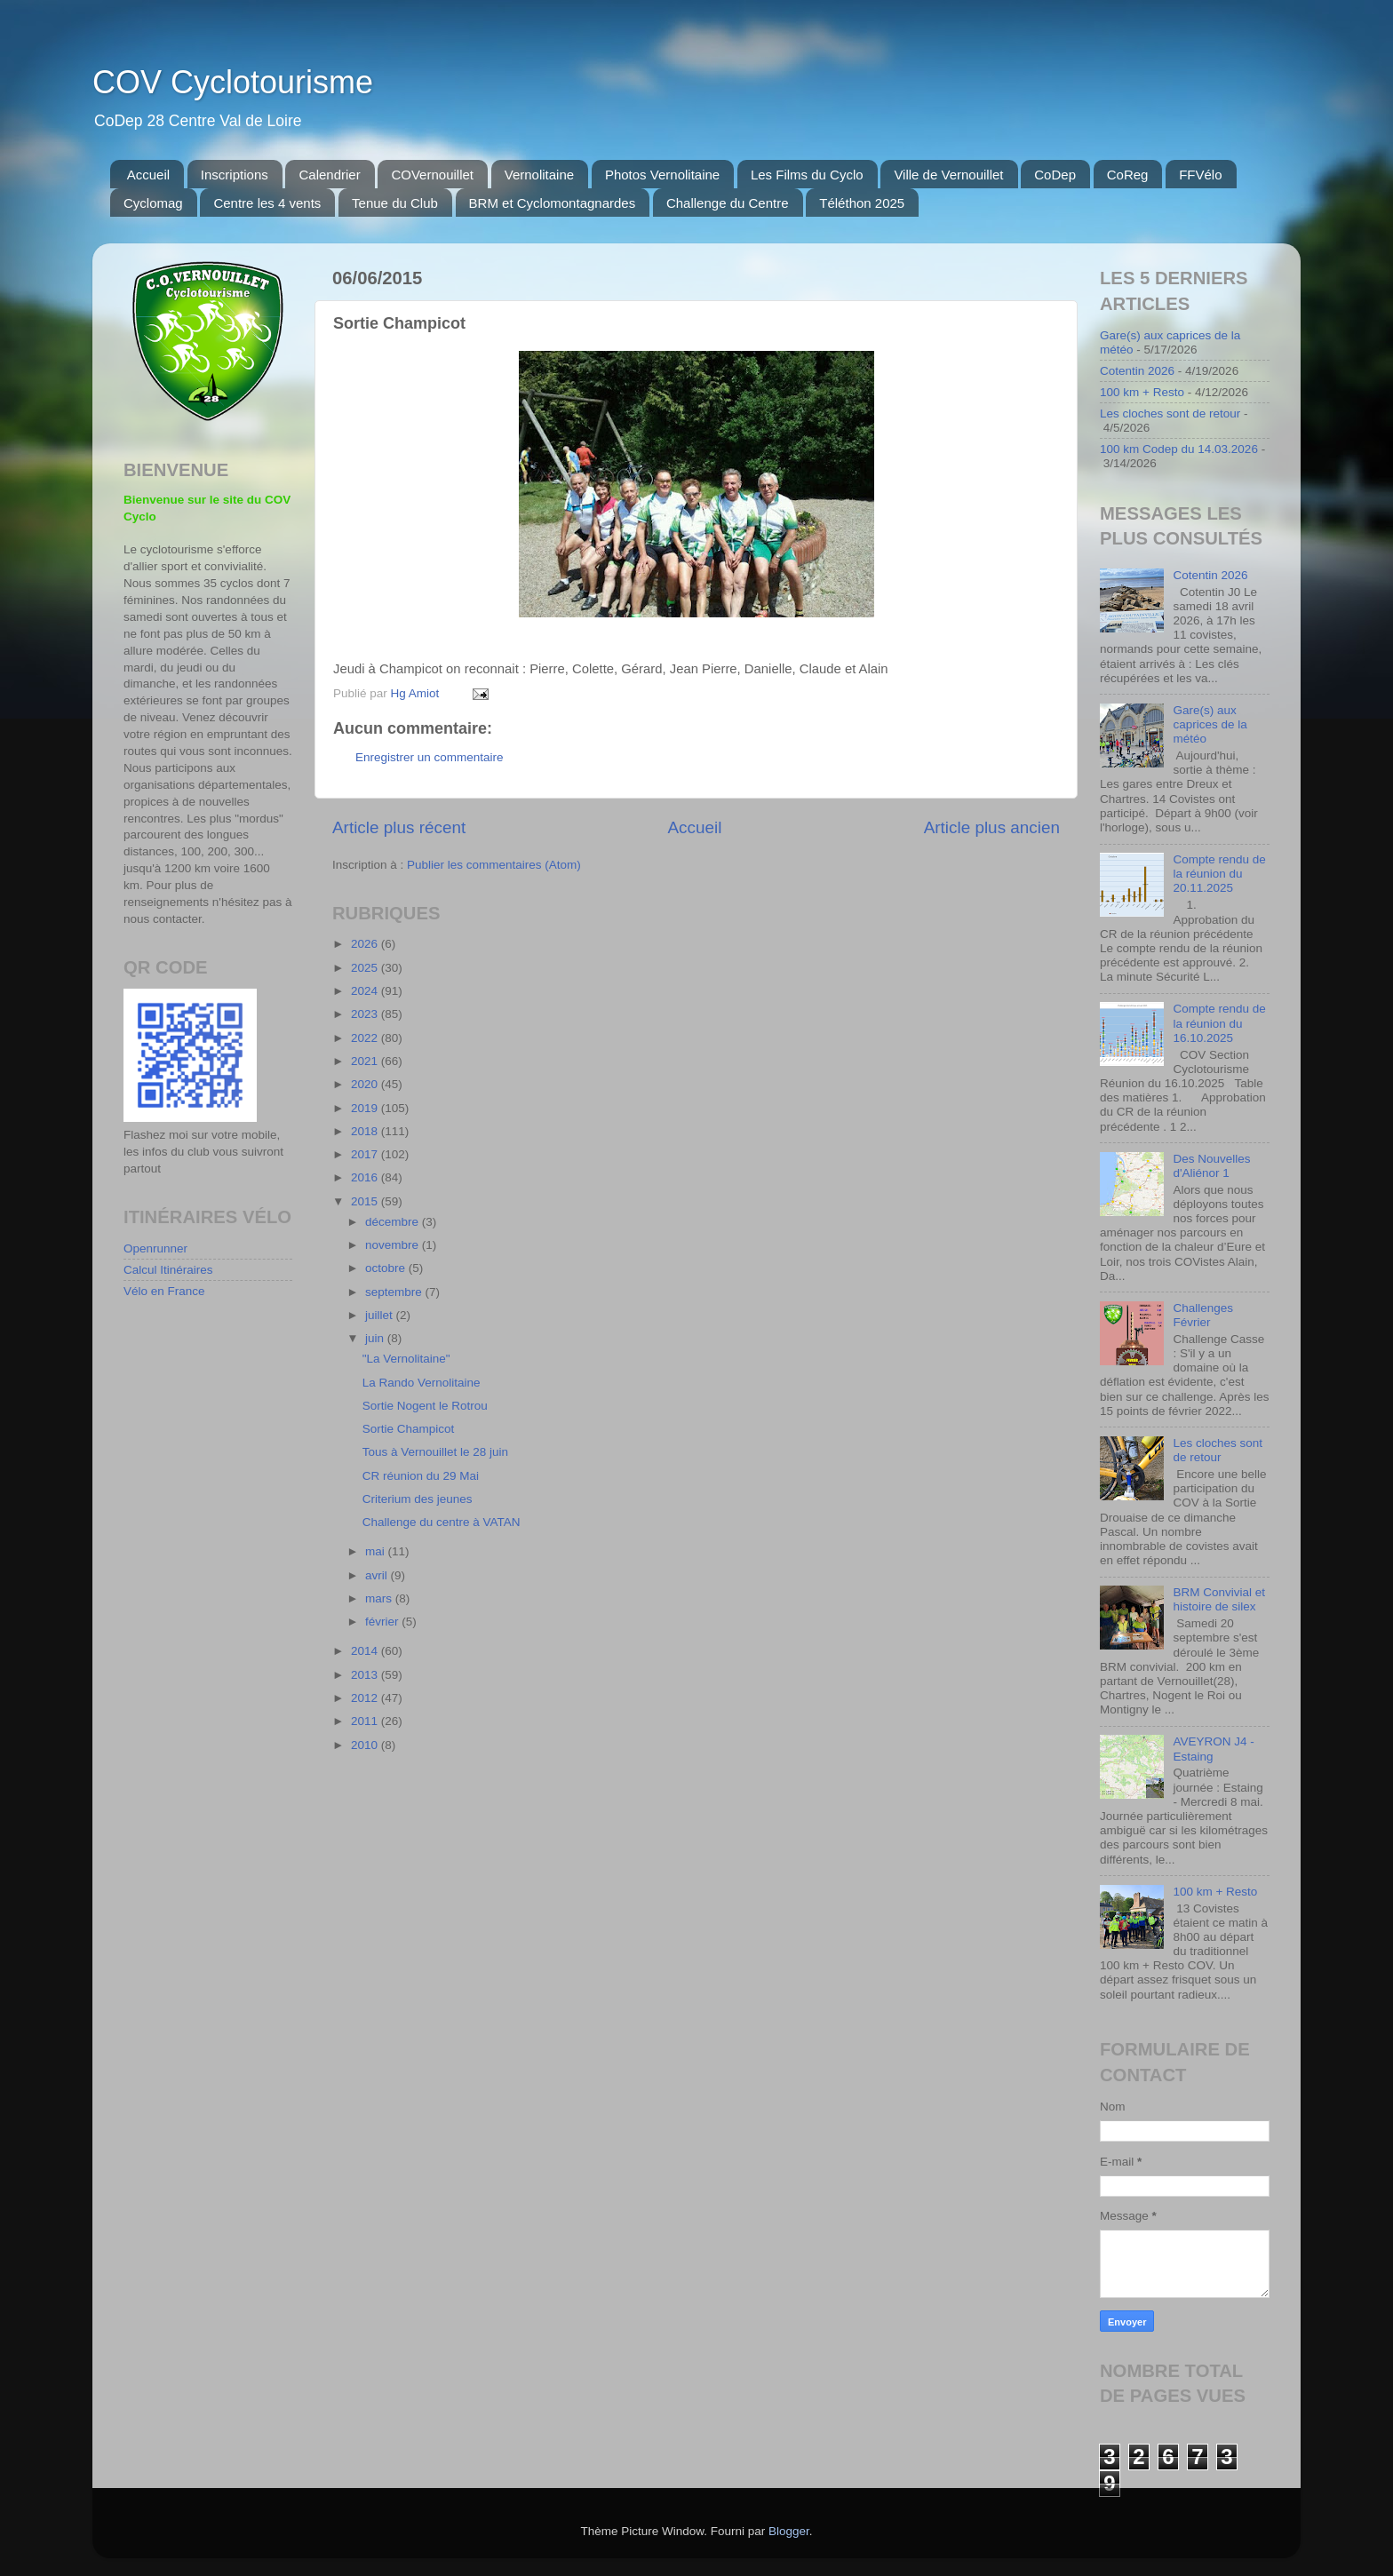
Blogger (788, 2531)
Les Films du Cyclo (807, 174)
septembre (395, 1292)
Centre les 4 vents (267, 203)
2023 (366, 1014)
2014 (366, 1651)
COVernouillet (432, 174)
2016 (366, 1177)
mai (376, 1551)
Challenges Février (1203, 1315)
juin (376, 1338)
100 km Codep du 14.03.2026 (1179, 449)
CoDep (1055, 174)
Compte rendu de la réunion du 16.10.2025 (1219, 1023)
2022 (366, 1038)
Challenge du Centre (727, 203)
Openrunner (155, 1248)
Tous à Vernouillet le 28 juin (435, 1452)
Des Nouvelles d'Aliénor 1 (1211, 1166)
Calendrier (329, 174)
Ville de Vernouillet (948, 174)
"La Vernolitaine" (406, 1358)
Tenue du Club (395, 203)
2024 (366, 991)
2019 (366, 1108)
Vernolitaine (539, 174)
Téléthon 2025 (861, 203)
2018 (366, 1131)
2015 (366, 1201)
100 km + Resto (1142, 392)
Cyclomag (153, 203)
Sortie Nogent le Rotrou (425, 1405)
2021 (366, 1061)
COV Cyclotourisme (232, 82)
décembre (393, 1221)
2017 (366, 1154)
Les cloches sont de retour (1170, 413)
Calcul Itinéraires (168, 1269)
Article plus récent (399, 827)
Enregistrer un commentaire (429, 757)
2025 (366, 967)
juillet (380, 1315)
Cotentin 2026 (1137, 371)
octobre (387, 1268)
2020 (366, 1084)
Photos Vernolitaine (662, 174)
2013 (366, 1675)
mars (380, 1598)
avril (378, 1575)
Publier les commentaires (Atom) (494, 864)
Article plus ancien (992, 827)
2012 (366, 1698)
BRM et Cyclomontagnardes (552, 203)
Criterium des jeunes (417, 1499)
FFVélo (1200, 174)
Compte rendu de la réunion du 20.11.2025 (1219, 873)
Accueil (148, 174)
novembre (393, 1245)
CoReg (1128, 174)
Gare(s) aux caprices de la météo (1209, 724)
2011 (366, 1721)
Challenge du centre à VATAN (441, 1522)
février (383, 1621)
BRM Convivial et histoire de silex (1219, 1599)
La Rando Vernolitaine (421, 1382)
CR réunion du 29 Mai (420, 1476)
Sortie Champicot (408, 1428)
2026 (366, 943)
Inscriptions (234, 174)
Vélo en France (164, 1291)
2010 (366, 1745)
